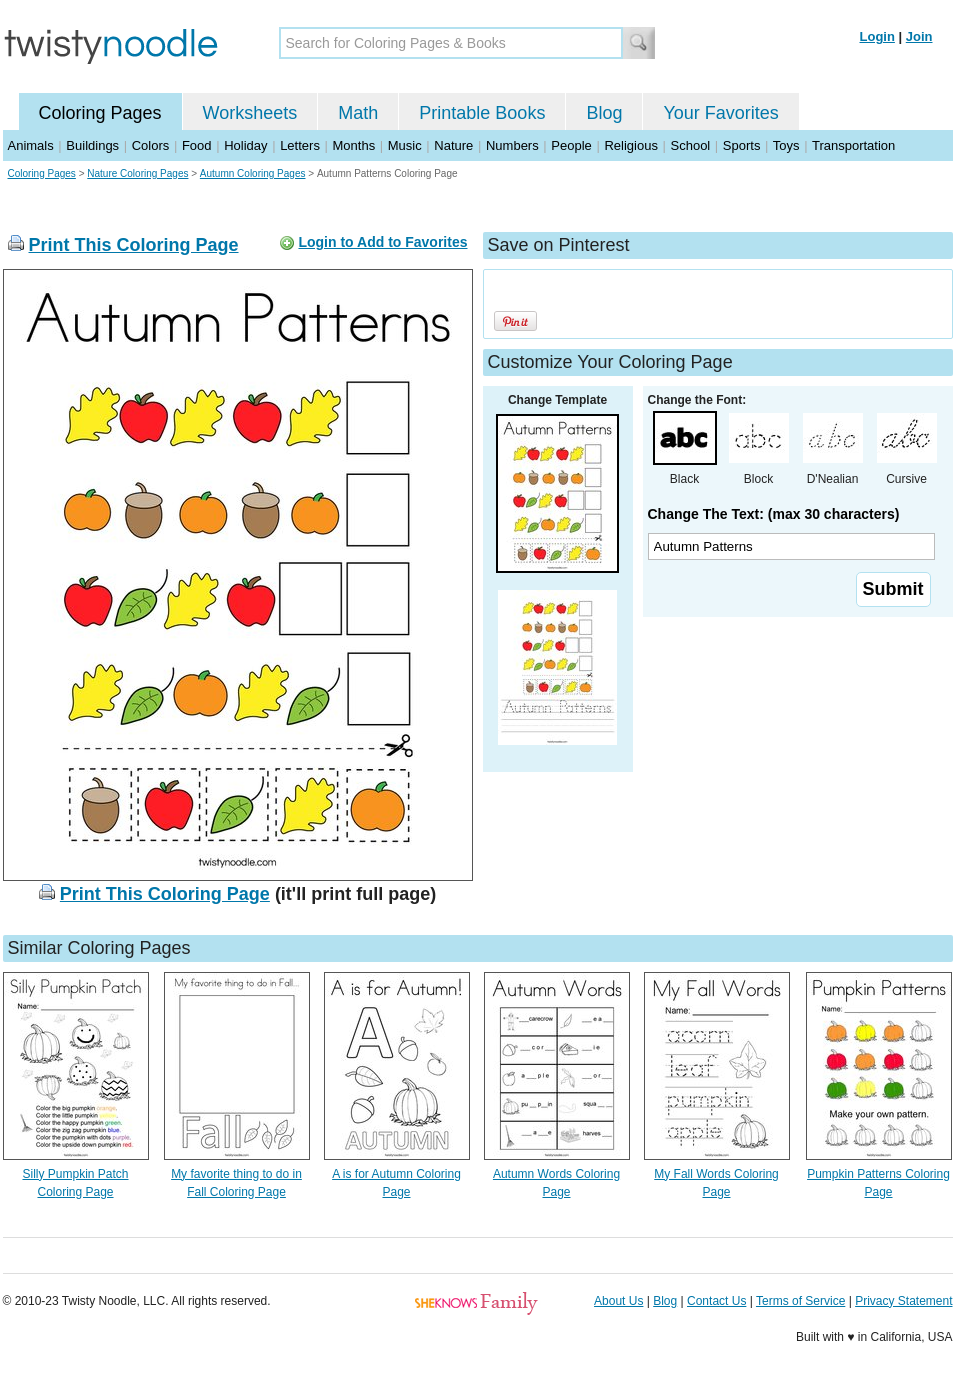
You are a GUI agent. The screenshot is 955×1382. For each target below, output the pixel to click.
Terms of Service (800, 1301)
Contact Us (716, 1301)
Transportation (853, 145)
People (571, 145)
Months (354, 145)
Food (197, 145)
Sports (742, 145)
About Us (618, 1301)
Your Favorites (720, 113)
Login (877, 36)
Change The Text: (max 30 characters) (774, 514)
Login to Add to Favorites (382, 242)
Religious (630, 145)
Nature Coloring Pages (137, 173)
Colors (151, 145)
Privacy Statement (903, 1301)
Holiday (245, 145)
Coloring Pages (100, 113)
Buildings (92, 145)
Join (919, 36)
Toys (786, 145)
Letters (300, 145)
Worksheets (250, 113)
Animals (31, 145)
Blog (604, 113)
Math (358, 113)
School (691, 145)
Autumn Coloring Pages (253, 173)
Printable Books (482, 113)
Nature (453, 145)
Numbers (512, 145)
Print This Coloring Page (134, 245)
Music (405, 145)
